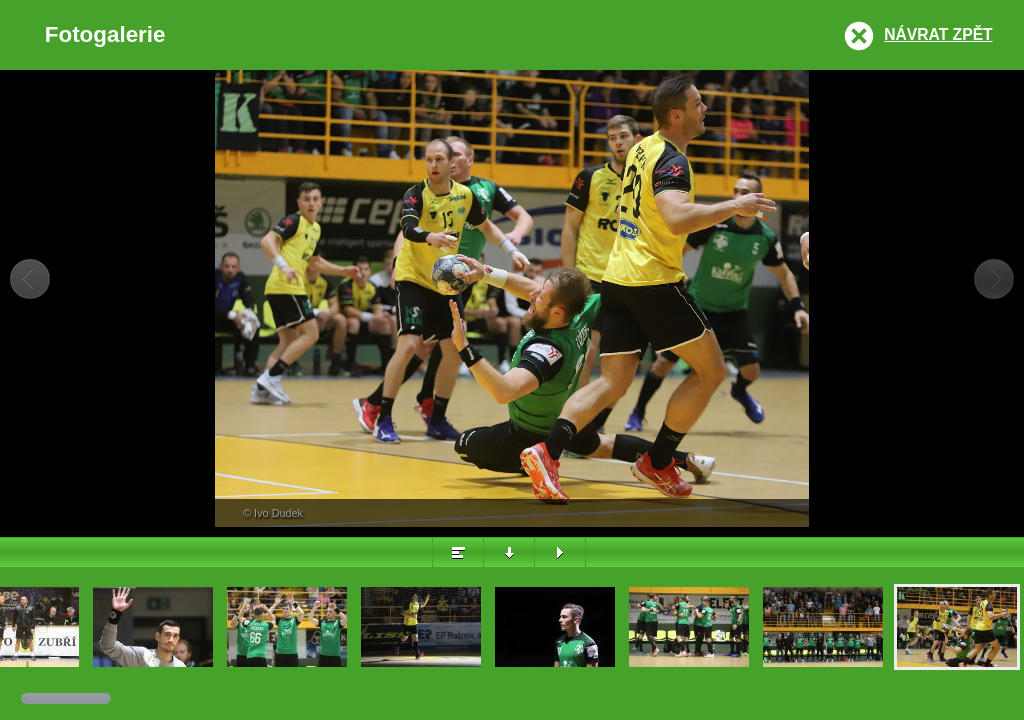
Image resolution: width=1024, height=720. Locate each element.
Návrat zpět (938, 34)
